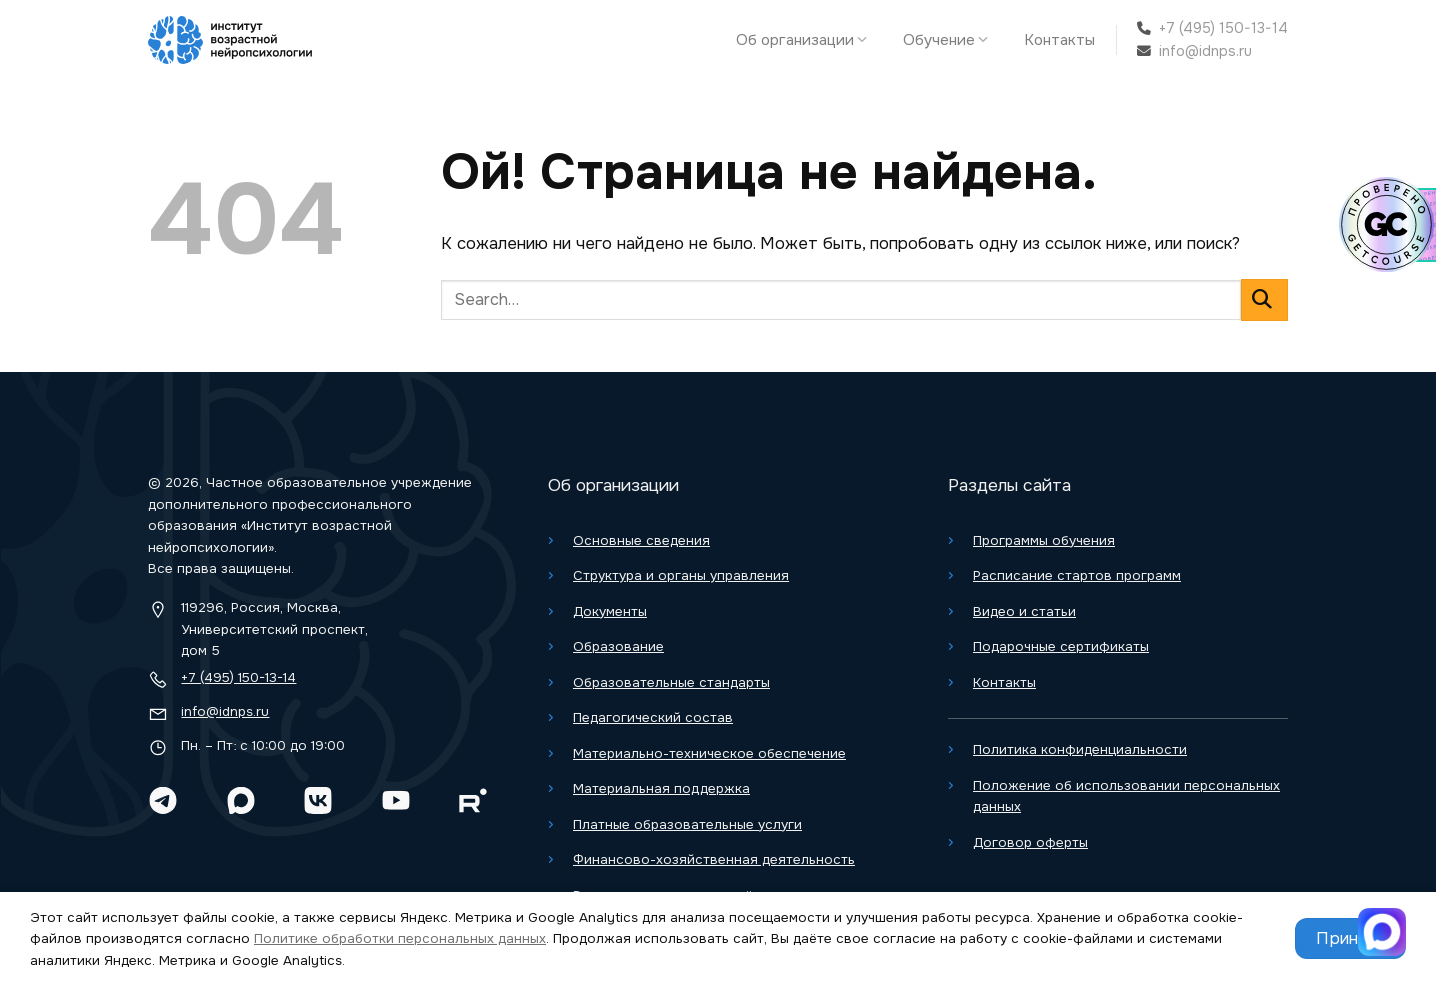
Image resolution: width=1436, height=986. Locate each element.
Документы (610, 611)
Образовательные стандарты (671, 682)
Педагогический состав (653, 717)
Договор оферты (1030, 842)
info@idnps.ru (1205, 51)
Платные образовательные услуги (687, 824)
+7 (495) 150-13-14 (1223, 28)
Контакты (1059, 40)
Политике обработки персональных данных (400, 938)
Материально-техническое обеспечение (709, 753)
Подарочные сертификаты (1061, 646)
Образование (618, 646)
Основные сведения (641, 540)
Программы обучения (1044, 540)
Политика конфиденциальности (1080, 749)
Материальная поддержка (661, 788)
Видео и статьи (1024, 611)
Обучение (950, 40)
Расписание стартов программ (1077, 575)
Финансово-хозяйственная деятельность (714, 859)
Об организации (806, 40)
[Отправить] (1264, 299)
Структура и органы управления (681, 575)
